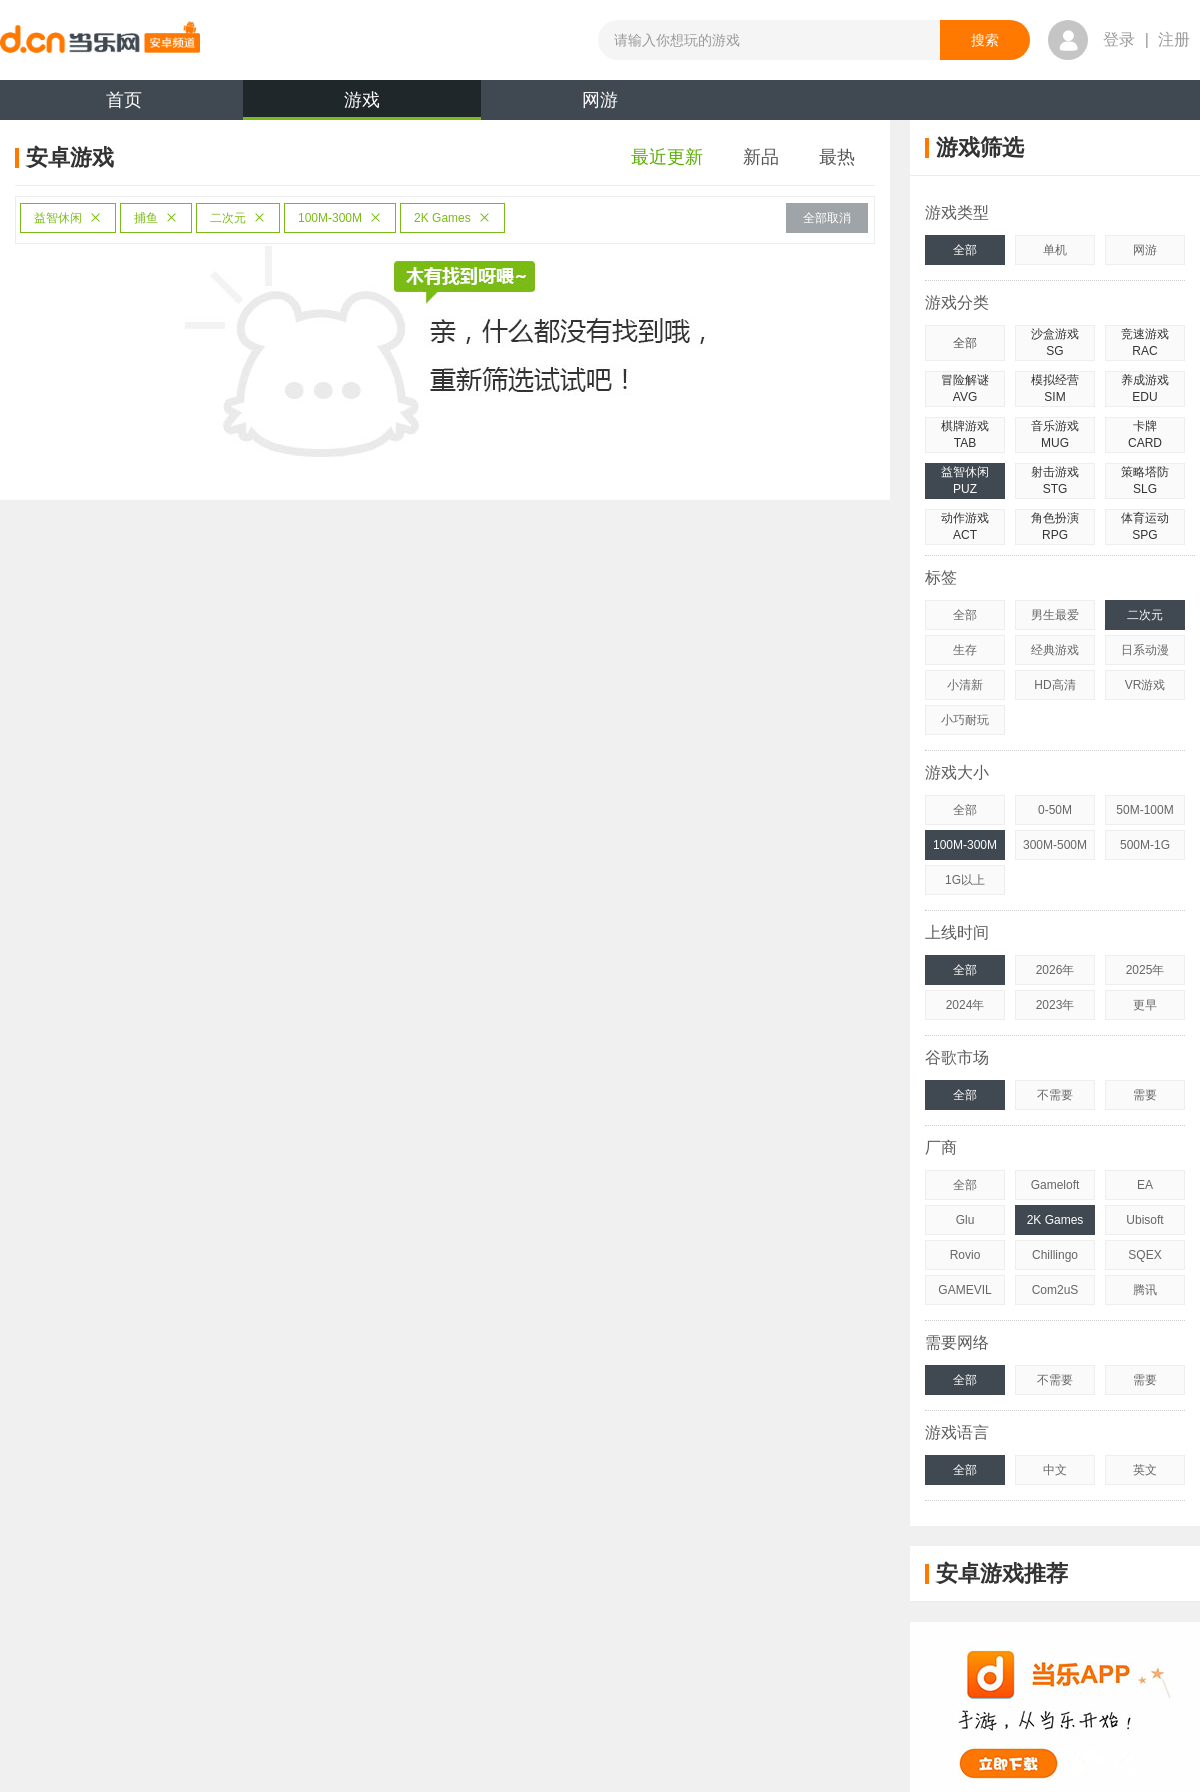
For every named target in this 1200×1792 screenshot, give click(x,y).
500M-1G (1145, 845)
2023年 (1055, 1005)
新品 (761, 157)
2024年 (965, 1005)
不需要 (1055, 1095)
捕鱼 (156, 218)
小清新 (965, 685)
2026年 (1055, 970)
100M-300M (340, 218)
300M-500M (1055, 845)
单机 (1055, 250)
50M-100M (1144, 810)
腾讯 (1145, 1290)
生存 (965, 650)
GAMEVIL (964, 1290)
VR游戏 (1145, 685)
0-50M (1055, 810)
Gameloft (1055, 1185)
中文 (1055, 1470)
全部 (965, 250)
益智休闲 (68, 218)
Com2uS (1055, 1290)
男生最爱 (1055, 615)
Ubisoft (1144, 1220)
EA (1145, 1185)
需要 (1145, 1095)
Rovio (965, 1255)
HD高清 (1054, 685)
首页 (124, 100)
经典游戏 (1055, 650)
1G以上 (965, 880)
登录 (1119, 39)
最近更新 (667, 157)
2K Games (452, 218)
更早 (1145, 1005)
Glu (965, 1220)
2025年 (1145, 970)
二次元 (238, 218)
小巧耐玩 (965, 720)
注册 (1174, 39)
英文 (1145, 1470)
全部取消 (827, 218)
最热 (837, 157)
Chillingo (1055, 1255)
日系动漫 (1145, 650)
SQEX (1144, 1255)
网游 (600, 100)
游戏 (362, 105)
